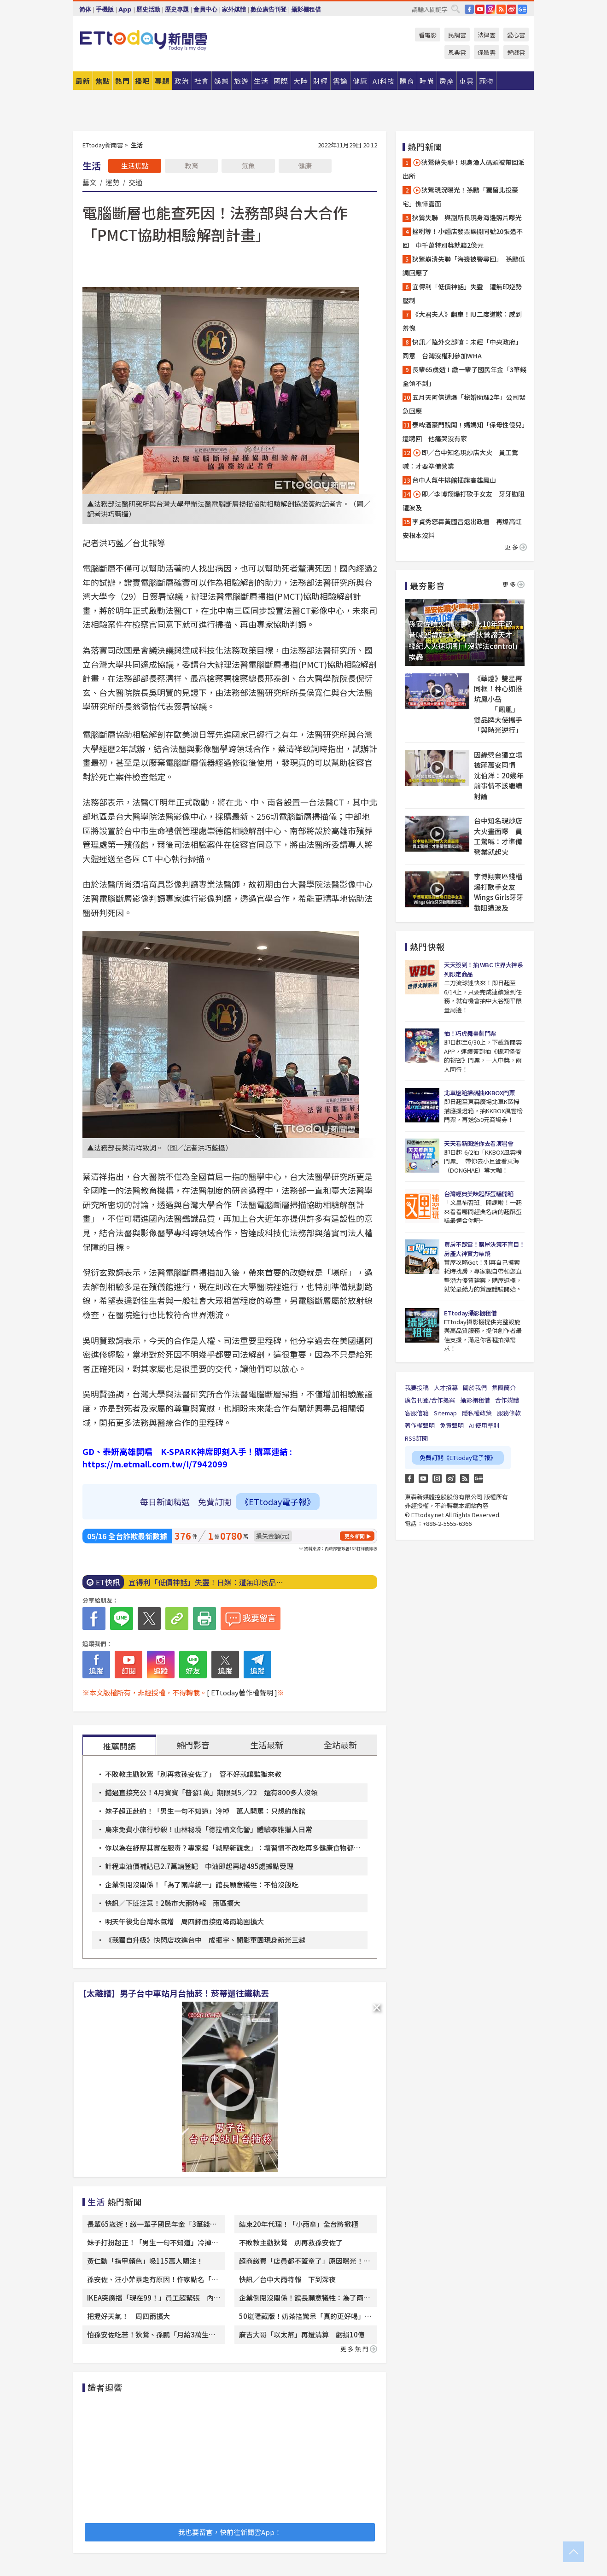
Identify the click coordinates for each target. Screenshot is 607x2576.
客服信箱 (417, 1412)
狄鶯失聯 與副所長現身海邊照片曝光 (467, 217)
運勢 (112, 182)
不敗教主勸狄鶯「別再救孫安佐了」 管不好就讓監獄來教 (193, 1774)
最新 (83, 81)
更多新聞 (354, 1536)
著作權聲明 (420, 1425)
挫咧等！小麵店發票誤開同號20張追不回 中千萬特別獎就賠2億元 (463, 238)
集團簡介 (504, 1387)
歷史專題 (177, 9)
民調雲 (457, 34)
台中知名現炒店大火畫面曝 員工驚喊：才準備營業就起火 (498, 836)
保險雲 (487, 52)
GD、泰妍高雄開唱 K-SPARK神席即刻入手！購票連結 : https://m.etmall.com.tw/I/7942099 (187, 1457)
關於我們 (475, 1387)
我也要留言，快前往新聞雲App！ (229, 2532)
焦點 (102, 81)
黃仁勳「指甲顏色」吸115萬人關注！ (145, 2261)
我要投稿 (417, 1387)
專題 (162, 81)
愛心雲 (516, 34)
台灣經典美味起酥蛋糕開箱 (478, 1193)
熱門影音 (193, 1745)
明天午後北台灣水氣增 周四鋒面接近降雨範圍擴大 (184, 1921)
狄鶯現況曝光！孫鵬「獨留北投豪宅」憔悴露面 (460, 196)
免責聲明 (452, 1425)
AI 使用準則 (484, 1425)
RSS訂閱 (416, 1438)
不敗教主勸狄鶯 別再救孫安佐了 (291, 2242)
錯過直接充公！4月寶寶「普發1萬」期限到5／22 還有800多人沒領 (211, 1792)
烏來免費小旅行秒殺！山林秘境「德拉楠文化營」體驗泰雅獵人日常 (208, 1829)
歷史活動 (148, 9)
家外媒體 (234, 9)
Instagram (437, 1478)
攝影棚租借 (306, 9)
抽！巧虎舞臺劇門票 (470, 1033)
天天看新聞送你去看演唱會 (478, 1143)
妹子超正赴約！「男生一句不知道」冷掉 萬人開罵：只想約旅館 (205, 1811)
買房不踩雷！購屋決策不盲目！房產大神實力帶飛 (484, 1249)
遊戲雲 (516, 52)
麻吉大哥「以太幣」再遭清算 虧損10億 (302, 2334)
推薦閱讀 (119, 1746)
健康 (305, 165)
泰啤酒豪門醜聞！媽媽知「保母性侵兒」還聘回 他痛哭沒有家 (464, 431)
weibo (511, 9)
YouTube (479, 9)
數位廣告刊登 (268, 9)
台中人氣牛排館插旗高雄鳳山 (454, 480)
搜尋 (455, 8)
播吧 (142, 81)
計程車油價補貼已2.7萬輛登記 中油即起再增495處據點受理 (199, 1866)
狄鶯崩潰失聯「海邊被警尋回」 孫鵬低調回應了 (464, 265)
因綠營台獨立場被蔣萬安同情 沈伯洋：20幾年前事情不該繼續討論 (499, 775)
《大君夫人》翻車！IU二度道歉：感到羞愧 (462, 321)
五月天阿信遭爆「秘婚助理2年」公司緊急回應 (464, 403)
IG (490, 9)
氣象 (248, 165)
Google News (522, 9)
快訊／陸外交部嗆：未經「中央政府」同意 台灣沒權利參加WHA (462, 348)
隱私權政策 (477, 1412)
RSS (501, 9)
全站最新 (340, 1745)
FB (469, 9)
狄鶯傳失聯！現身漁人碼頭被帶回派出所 (464, 169)
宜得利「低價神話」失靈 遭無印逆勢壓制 (462, 293)
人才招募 (446, 1387)
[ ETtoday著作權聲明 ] (242, 1692)
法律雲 (487, 34)
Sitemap (445, 1412)
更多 (516, 547)
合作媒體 (507, 1400)
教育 (191, 165)
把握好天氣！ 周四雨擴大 (128, 2316)
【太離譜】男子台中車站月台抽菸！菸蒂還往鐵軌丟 (173, 1993)
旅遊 (241, 81)
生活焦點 (135, 165)
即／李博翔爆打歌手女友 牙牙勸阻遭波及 (464, 500)
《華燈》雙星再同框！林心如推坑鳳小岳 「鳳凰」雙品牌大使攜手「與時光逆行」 (498, 704)
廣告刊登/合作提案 (430, 1400)
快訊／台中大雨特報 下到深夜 (287, 2279)
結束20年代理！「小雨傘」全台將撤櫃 (298, 2224)
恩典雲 (457, 52)
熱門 (122, 81)
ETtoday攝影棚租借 (470, 1312)
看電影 (428, 34)
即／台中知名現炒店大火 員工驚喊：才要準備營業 (460, 459)
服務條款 (509, 1412)
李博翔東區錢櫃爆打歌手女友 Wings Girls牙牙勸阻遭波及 (498, 891)
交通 (135, 182)
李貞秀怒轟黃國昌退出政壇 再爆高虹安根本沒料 (462, 528)
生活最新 (266, 1745)
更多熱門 (358, 2348)
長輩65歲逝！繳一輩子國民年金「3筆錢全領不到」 (464, 376)
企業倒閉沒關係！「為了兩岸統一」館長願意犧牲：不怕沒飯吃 (201, 1884)
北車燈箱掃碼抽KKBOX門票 (479, 1092)
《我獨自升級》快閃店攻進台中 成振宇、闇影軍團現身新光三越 (205, 1940)
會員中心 (205, 9)
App (125, 9)
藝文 (89, 182)
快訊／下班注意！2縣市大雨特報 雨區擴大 (172, 1903)
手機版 (105, 9)
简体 (85, 9)
